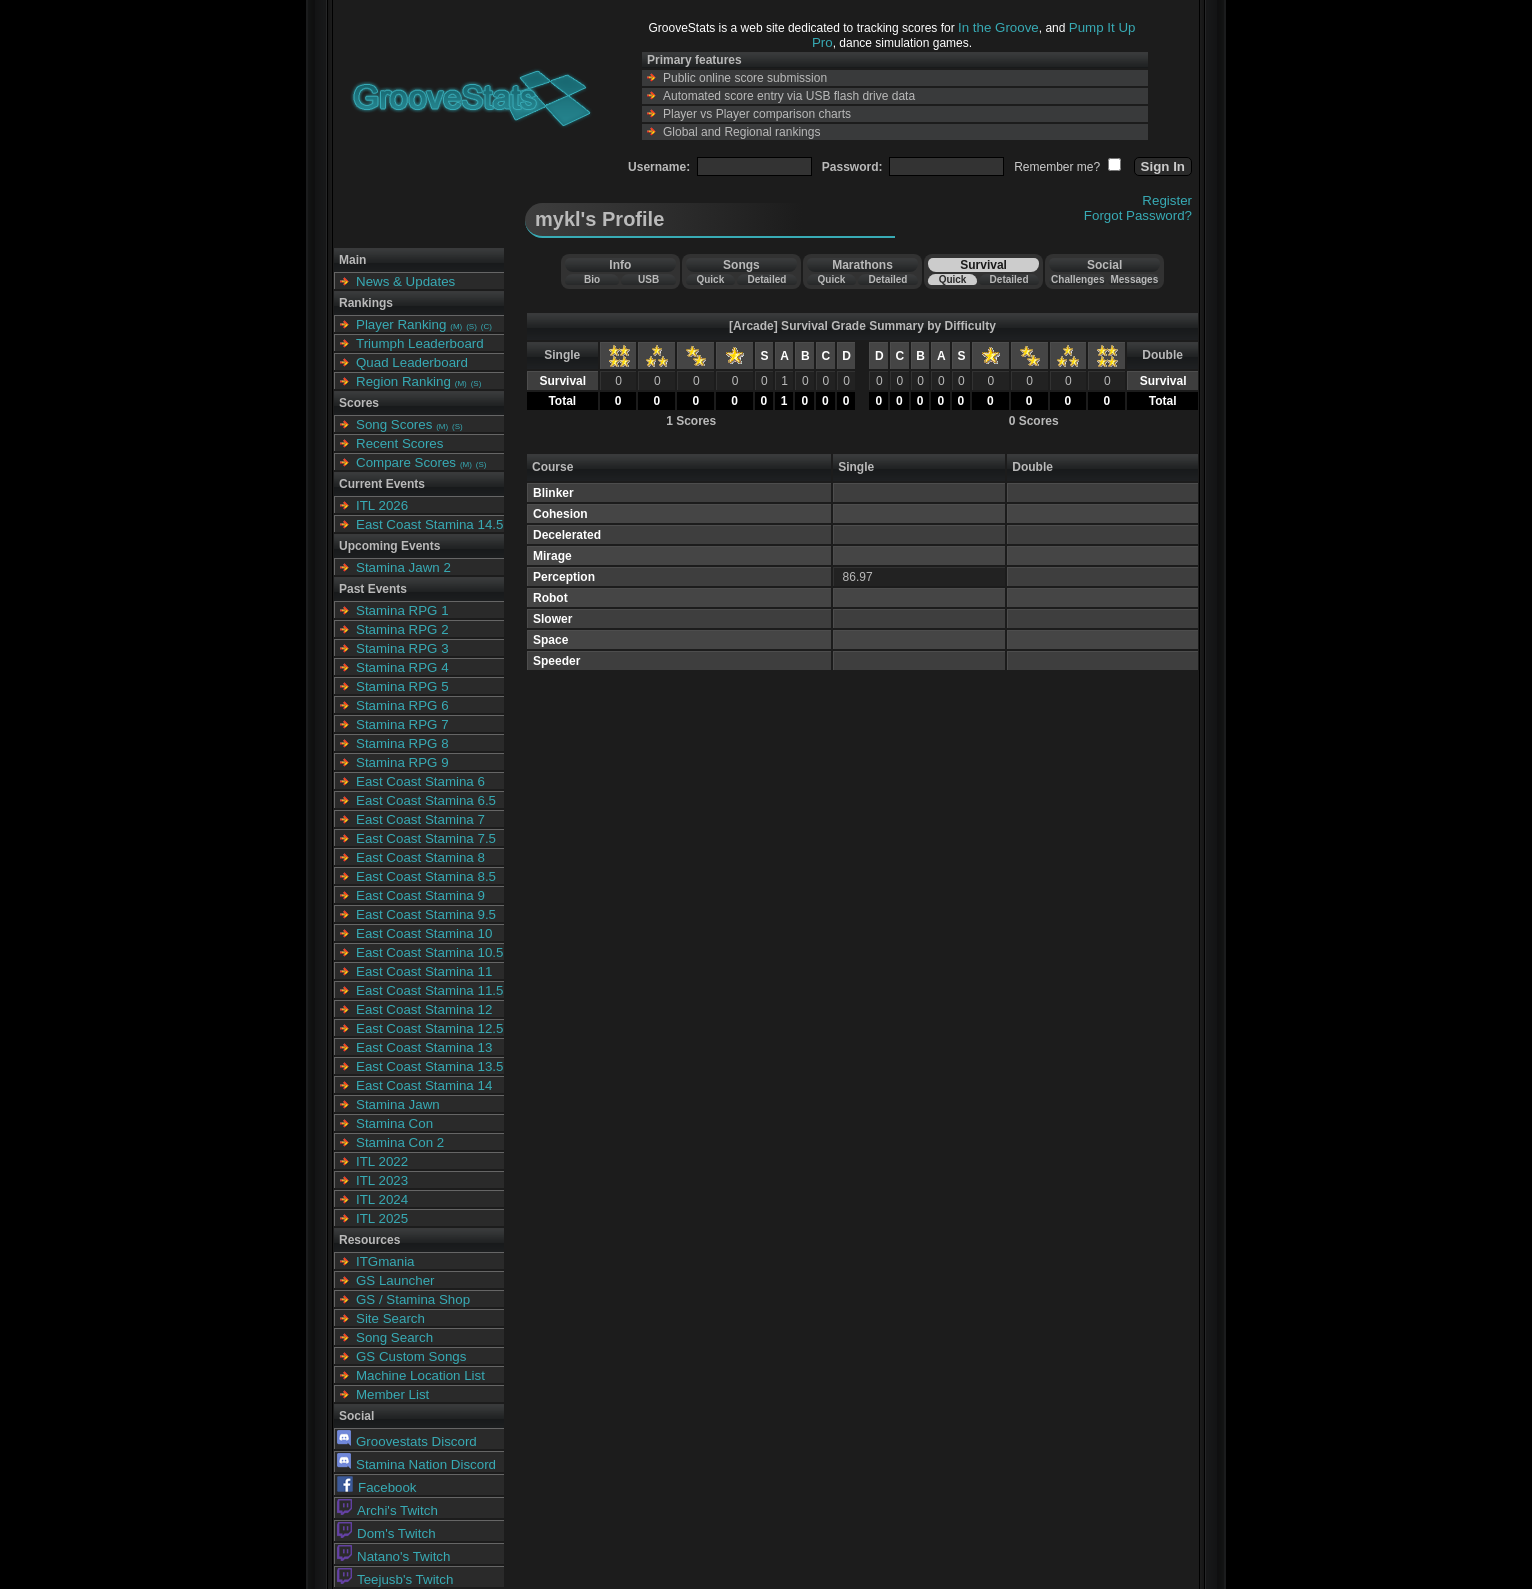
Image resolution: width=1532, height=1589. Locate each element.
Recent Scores (399, 443)
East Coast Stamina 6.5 (426, 800)
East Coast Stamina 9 (420, 895)
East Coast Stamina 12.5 (429, 1028)
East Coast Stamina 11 (424, 971)
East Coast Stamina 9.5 (426, 914)
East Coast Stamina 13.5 (429, 1066)
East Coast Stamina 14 (424, 1085)
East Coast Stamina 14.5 (429, 524)
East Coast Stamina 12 (424, 1009)
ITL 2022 (382, 1161)
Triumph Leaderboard (420, 343)
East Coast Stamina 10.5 (429, 952)
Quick (710, 279)
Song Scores (394, 424)
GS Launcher (395, 1280)
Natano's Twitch (393, 1556)
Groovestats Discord (407, 1441)
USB (648, 279)
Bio (592, 279)
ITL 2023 (382, 1180)
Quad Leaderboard (412, 362)
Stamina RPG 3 (402, 648)
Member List (392, 1394)
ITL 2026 (382, 505)
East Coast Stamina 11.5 (429, 990)
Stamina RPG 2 (402, 629)
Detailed (766, 279)
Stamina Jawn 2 (403, 567)
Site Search (390, 1318)
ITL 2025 (382, 1218)
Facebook (377, 1487)
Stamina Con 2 (400, 1142)
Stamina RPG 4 (402, 667)
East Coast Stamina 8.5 (426, 876)
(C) (486, 326)
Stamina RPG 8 (402, 743)
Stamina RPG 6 (402, 705)
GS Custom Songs (411, 1356)
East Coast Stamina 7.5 (426, 838)
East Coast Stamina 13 (424, 1047)
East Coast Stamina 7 (420, 819)
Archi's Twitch (387, 1510)
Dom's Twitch (386, 1533)
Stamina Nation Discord (416, 1464)
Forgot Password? (1138, 215)
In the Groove (998, 27)
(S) (471, 326)
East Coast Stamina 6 (420, 781)
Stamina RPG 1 (402, 610)
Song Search (394, 1337)
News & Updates (405, 281)
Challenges (1077, 279)
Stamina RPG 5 (402, 686)
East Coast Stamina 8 (420, 857)
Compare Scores (406, 462)
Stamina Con (394, 1123)
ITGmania (385, 1261)
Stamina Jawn (398, 1104)
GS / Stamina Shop (413, 1299)
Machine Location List (420, 1375)
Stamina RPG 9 (402, 762)
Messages (1134, 279)
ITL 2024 (382, 1199)
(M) (456, 326)
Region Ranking (403, 381)
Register (1167, 200)
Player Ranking (401, 324)
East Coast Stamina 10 (424, 933)
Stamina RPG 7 (402, 724)
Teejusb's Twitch (395, 1579)
